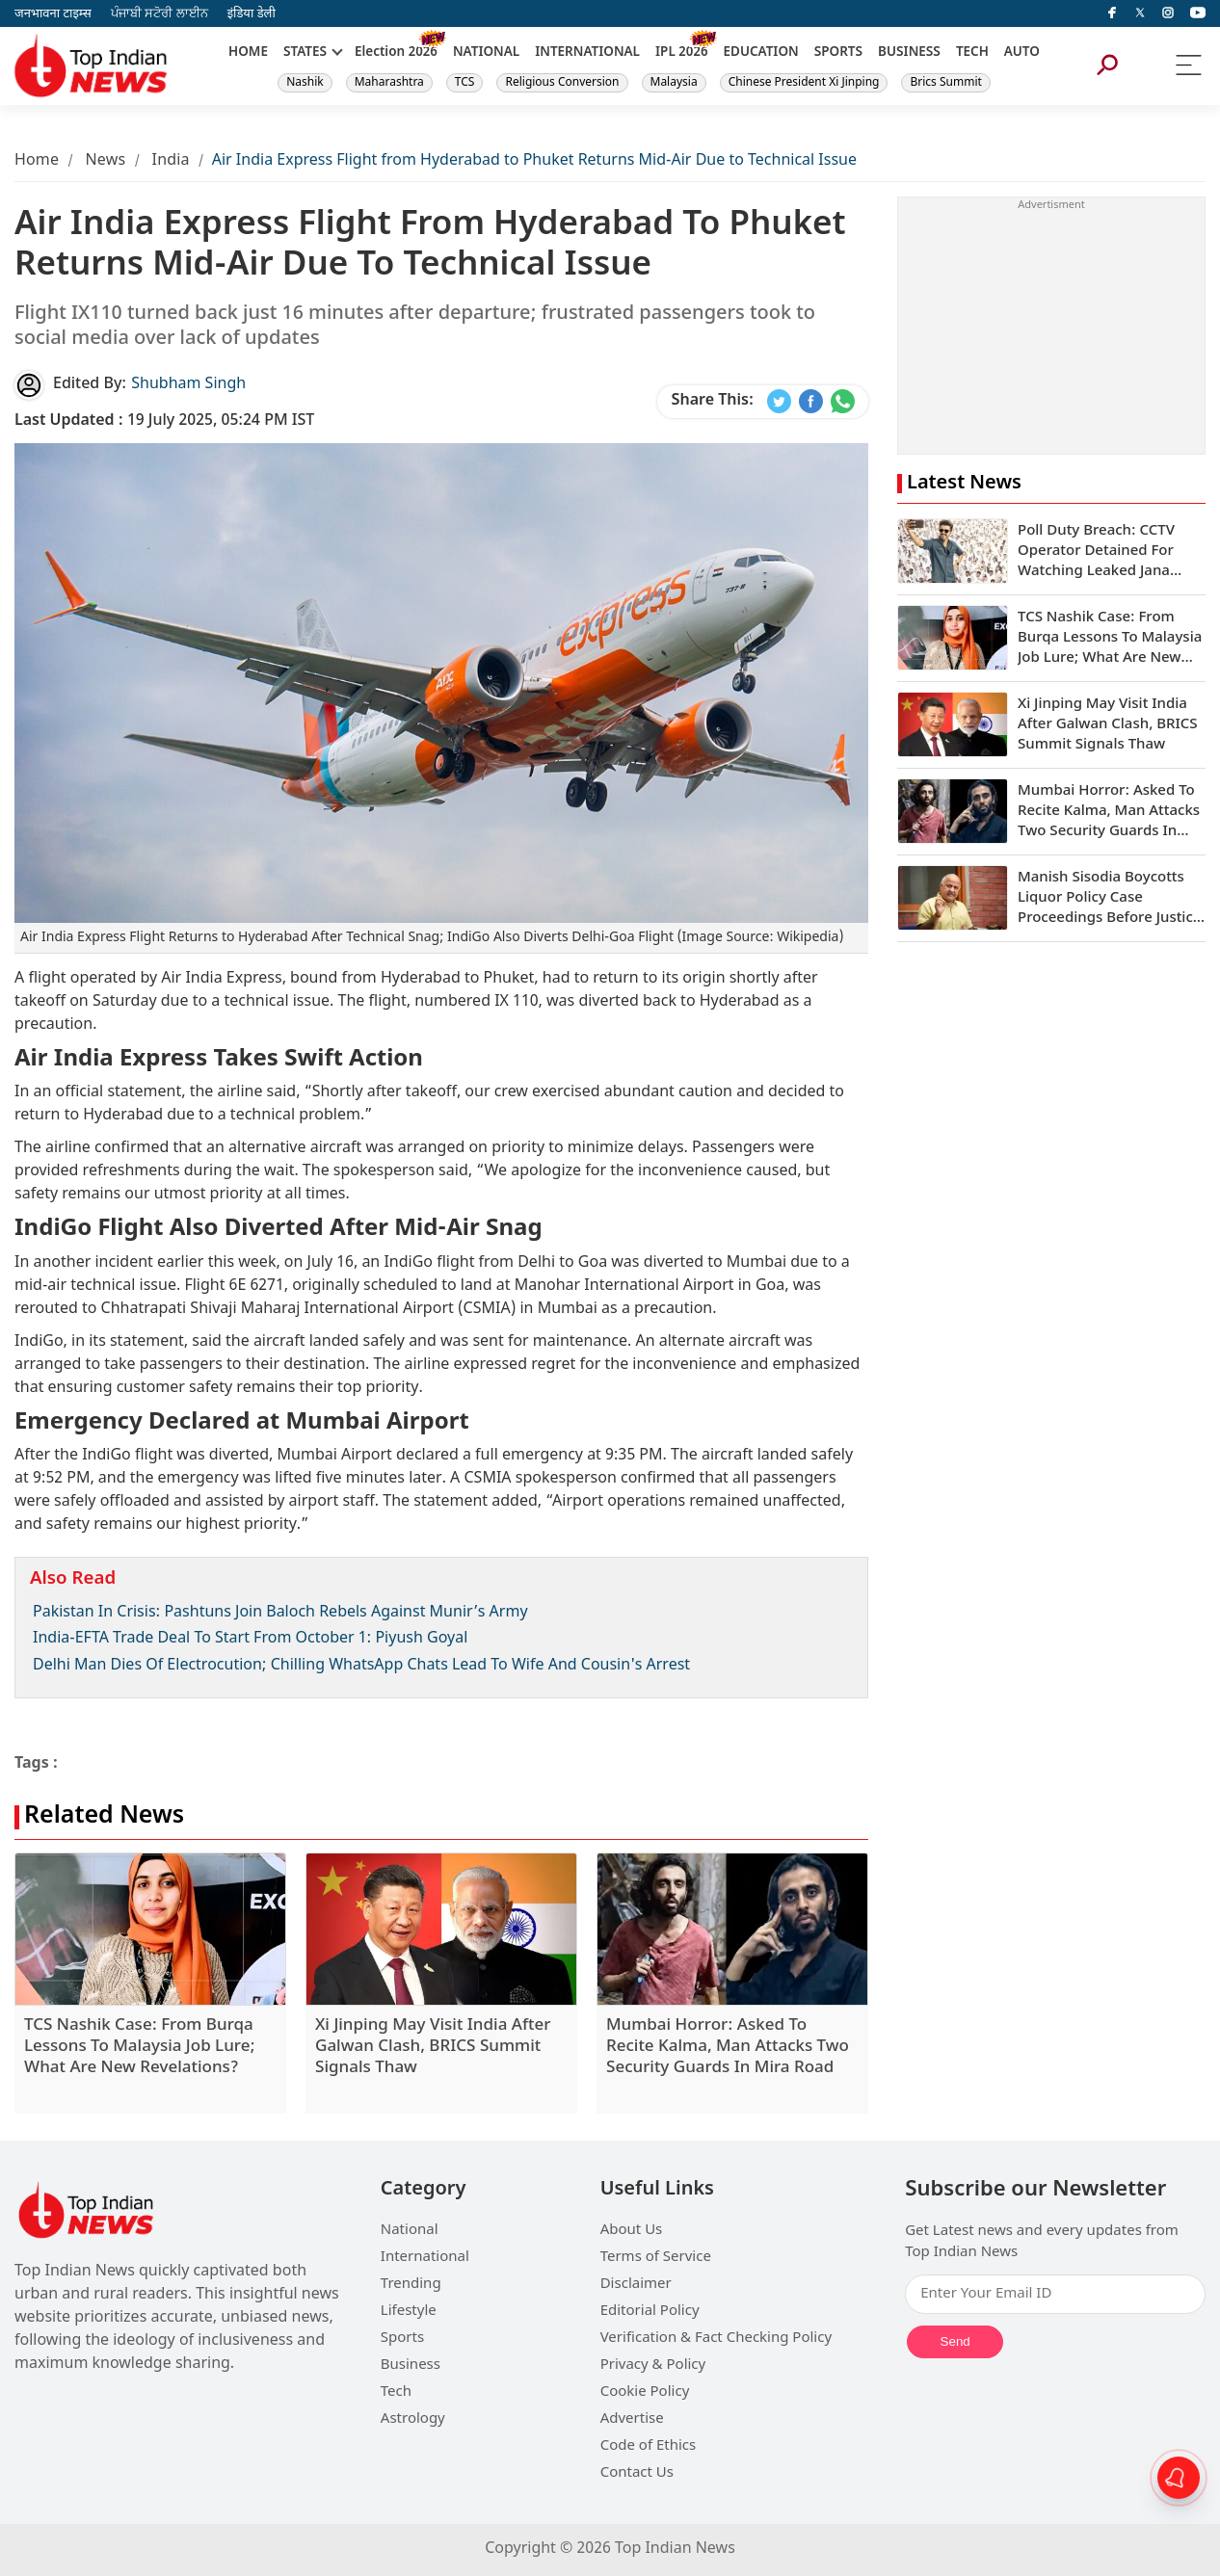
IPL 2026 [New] (681, 53)
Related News (104, 1817)
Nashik (305, 83)
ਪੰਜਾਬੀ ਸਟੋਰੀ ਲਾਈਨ (159, 14)
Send (955, 2341)
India (171, 161)
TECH (972, 53)
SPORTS (838, 53)
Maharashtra (389, 83)
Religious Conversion (562, 83)
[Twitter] (1140, 13)
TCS (465, 83)
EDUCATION (761, 53)
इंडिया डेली (251, 14)
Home (36, 161)
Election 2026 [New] (396, 53)
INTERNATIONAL (587, 53)
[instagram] (1168, 13)
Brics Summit (945, 83)
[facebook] (1112, 13)
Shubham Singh (188, 385)
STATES (305, 53)
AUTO (1022, 53)
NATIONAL (486, 53)
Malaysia (674, 83)
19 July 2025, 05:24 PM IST (164, 421)
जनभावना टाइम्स (53, 14)
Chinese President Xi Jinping (804, 83)
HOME (248, 53)
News (105, 161)
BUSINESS (909, 53)
